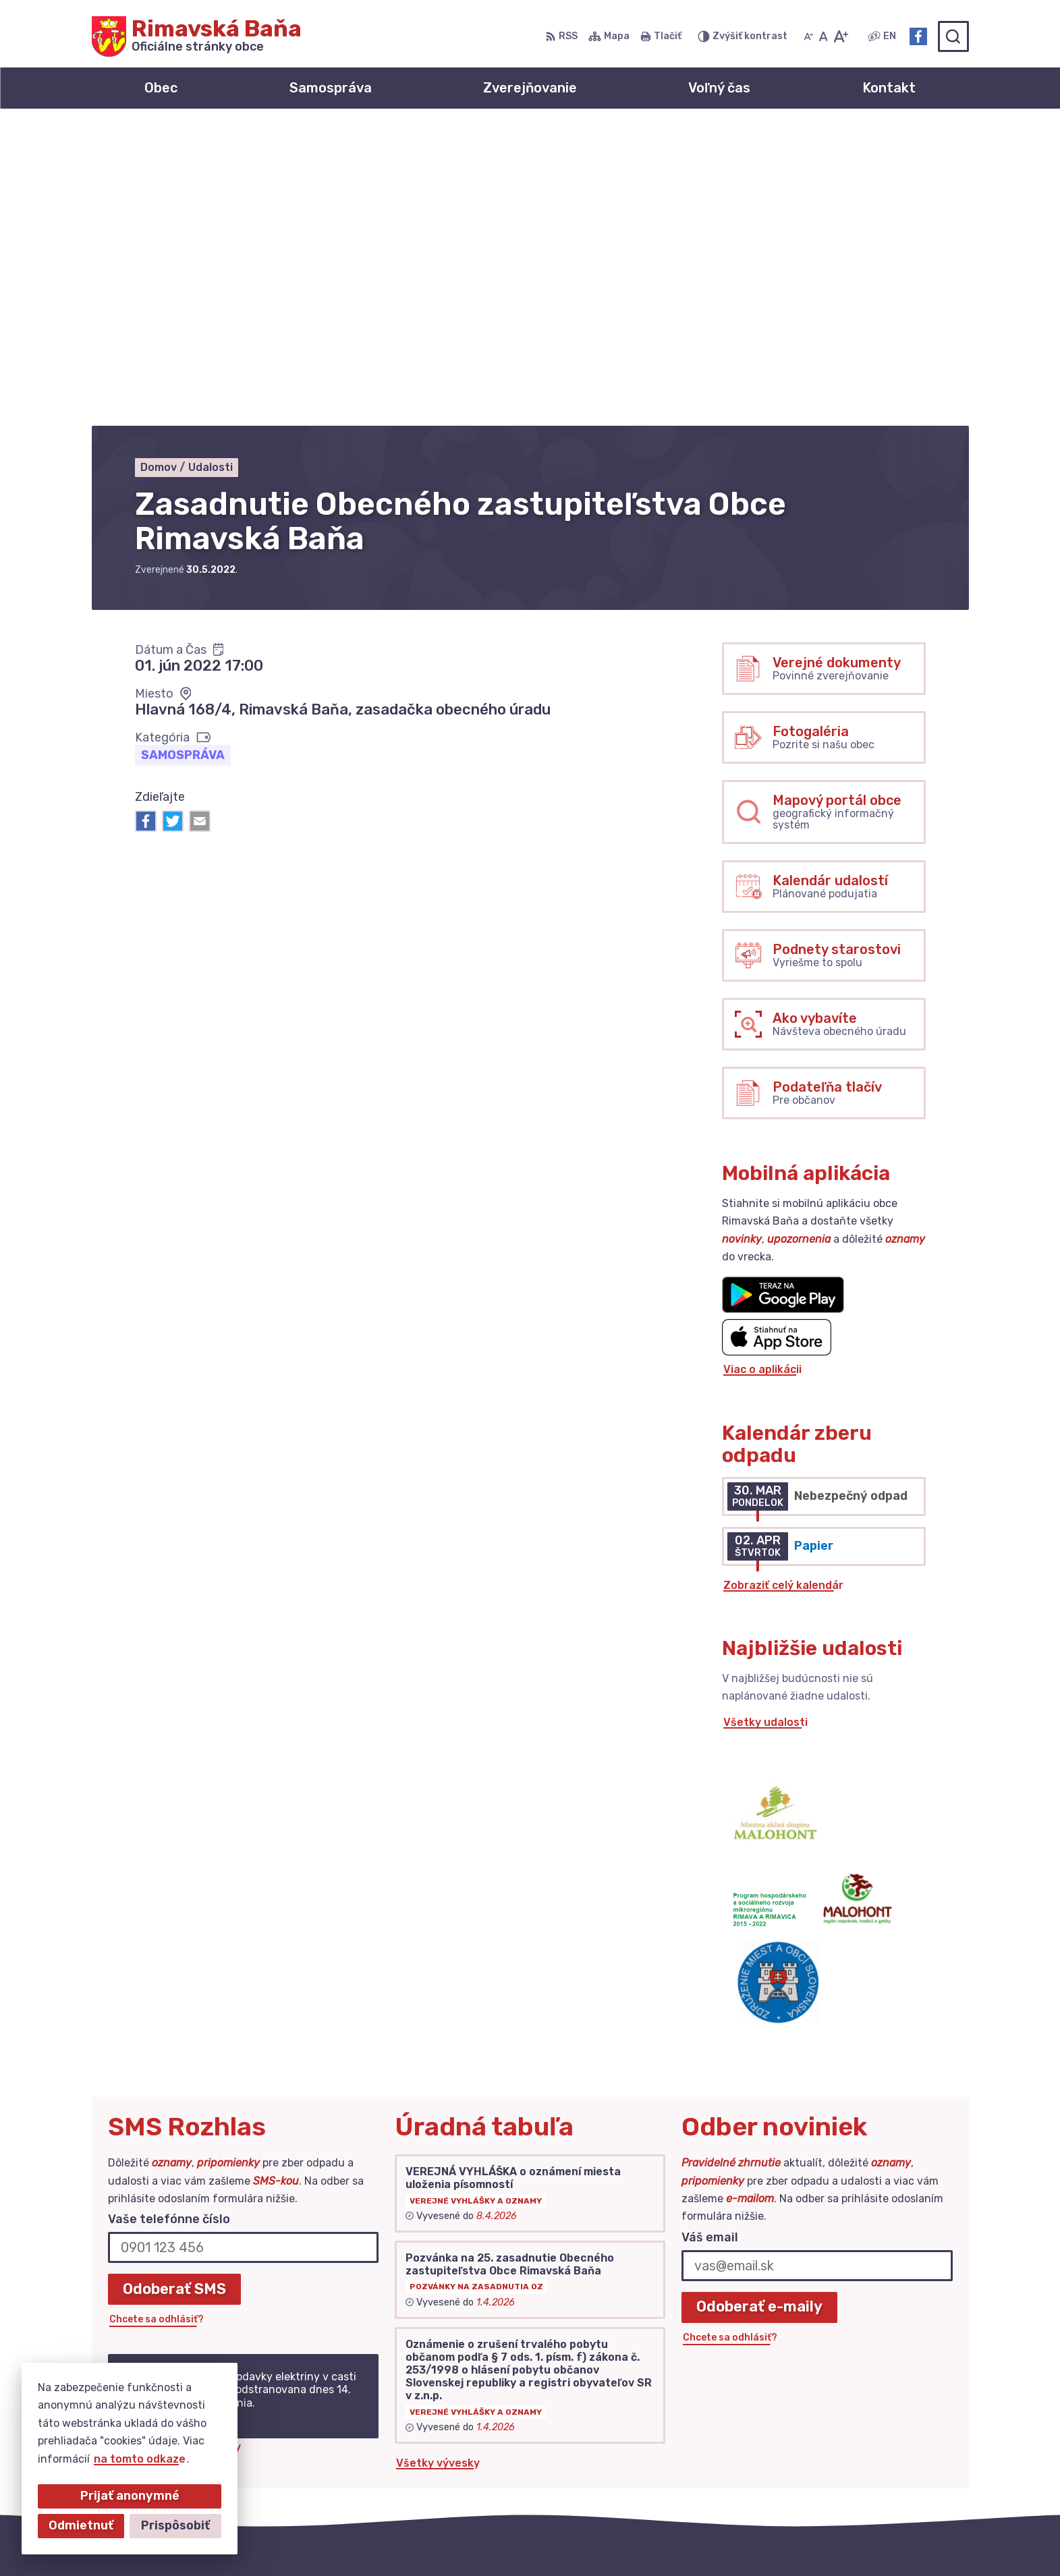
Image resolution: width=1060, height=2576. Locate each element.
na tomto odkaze (140, 2459)
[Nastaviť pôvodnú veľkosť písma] (823, 36)
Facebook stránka (864, 2465)
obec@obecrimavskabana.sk (892, 2450)
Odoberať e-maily (759, 2009)
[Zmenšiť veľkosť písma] (808, 36)
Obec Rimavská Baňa (727, 2539)
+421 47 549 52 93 (866, 2435)
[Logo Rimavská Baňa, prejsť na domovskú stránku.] (197, 36)
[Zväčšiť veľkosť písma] (840, 36)
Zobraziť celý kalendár (783, 1287)
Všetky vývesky (438, 2165)
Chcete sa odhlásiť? (156, 2022)
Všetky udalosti (765, 1424)
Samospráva (183, 457)
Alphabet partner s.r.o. (510, 2539)
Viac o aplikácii (762, 1072)
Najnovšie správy (195, 2149)
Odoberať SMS (174, 1991)
